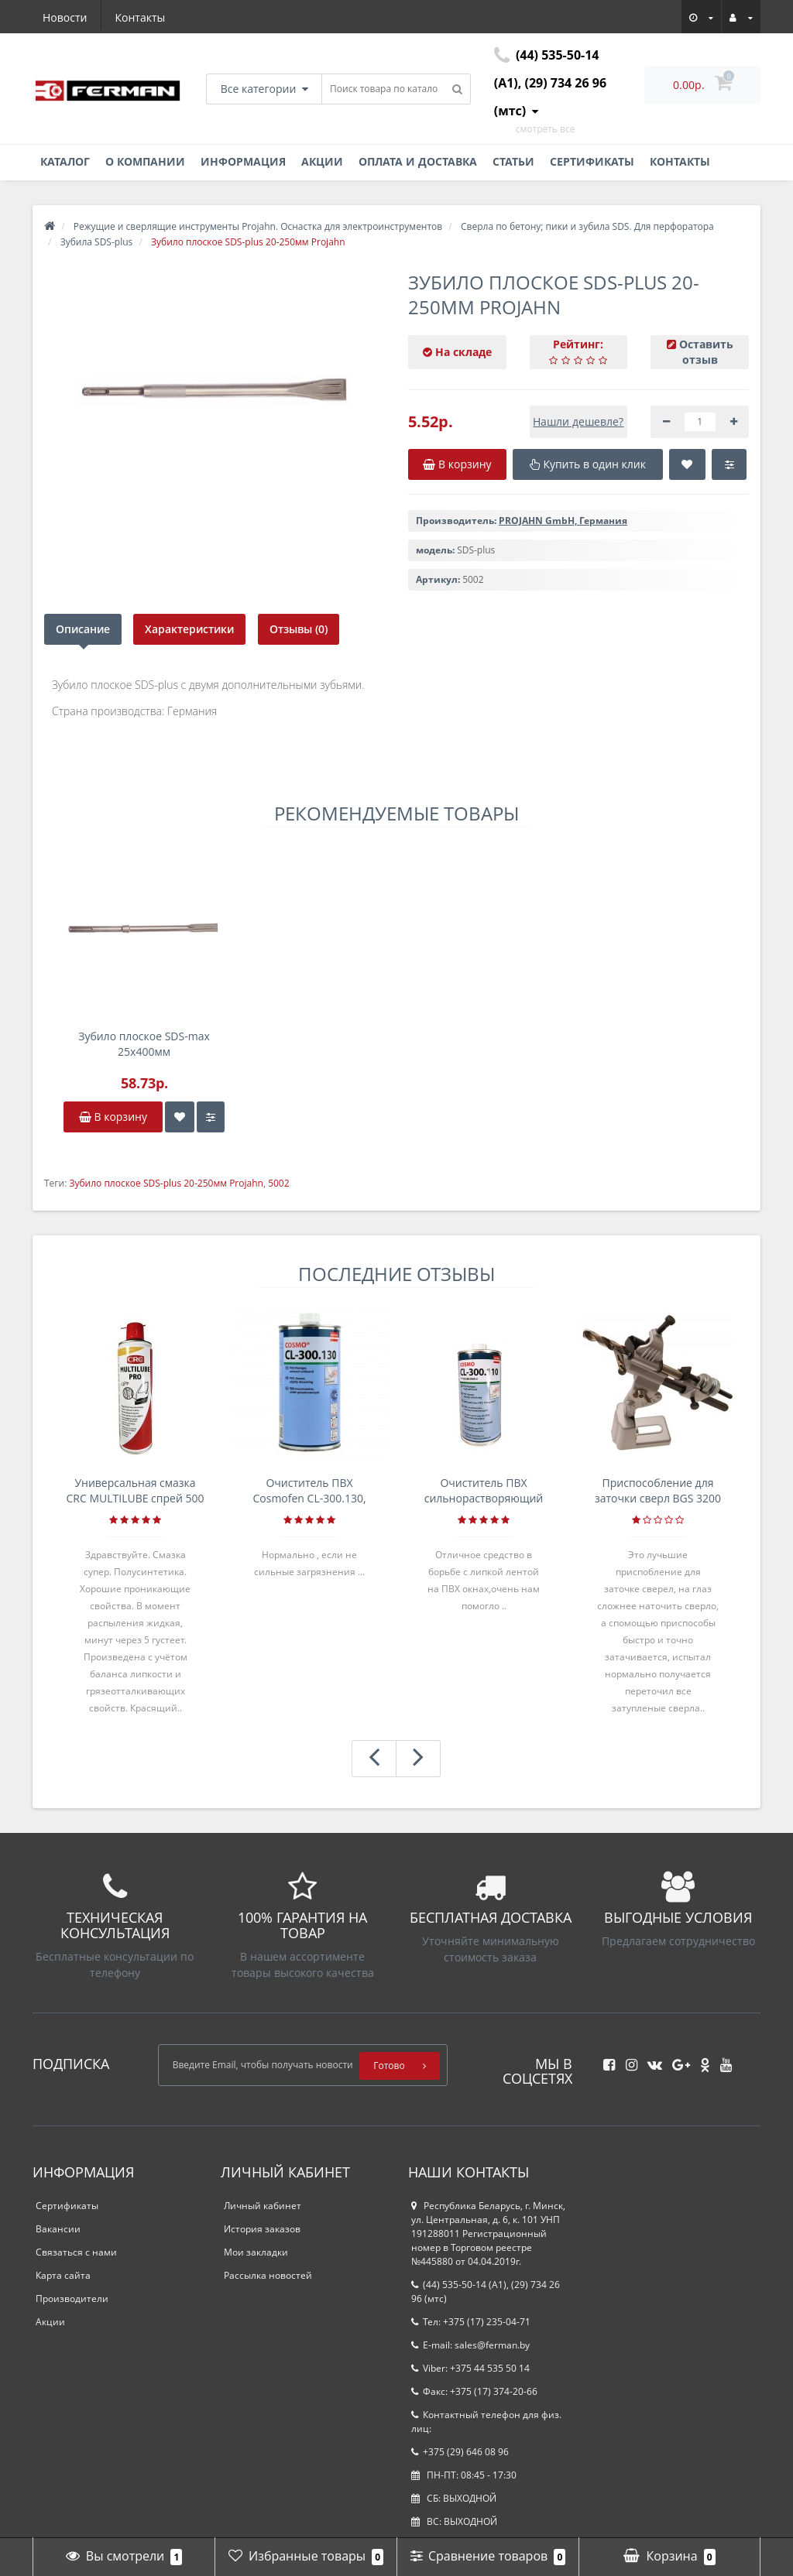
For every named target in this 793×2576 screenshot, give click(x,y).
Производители (72, 2298)
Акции (322, 161)
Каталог (65, 161)
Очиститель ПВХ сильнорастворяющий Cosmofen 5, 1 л (484, 1490)
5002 (278, 1183)
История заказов (262, 2228)
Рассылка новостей (268, 2275)
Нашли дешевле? (578, 421)
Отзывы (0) (299, 629)
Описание (83, 629)
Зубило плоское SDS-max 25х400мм (144, 1044)
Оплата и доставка (418, 161)
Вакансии (58, 2228)
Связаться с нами (76, 2252)
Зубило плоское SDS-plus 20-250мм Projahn (166, 1183)
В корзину (113, 1116)
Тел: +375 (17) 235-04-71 (470, 2321)
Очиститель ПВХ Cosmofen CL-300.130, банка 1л (309, 1490)
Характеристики (190, 629)
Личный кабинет (262, 2205)
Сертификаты (592, 161)
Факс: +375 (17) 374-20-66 (474, 2391)
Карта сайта (63, 2275)
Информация (243, 161)
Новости (65, 17)
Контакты (140, 17)
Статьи (513, 161)
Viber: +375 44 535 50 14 (470, 2368)
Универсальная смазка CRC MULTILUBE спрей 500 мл (135, 1490)
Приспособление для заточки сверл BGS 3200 (658, 1490)
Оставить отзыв (706, 352)
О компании (145, 161)
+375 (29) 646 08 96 (460, 2451)
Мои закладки (256, 2252)
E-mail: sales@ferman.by (470, 2345)
